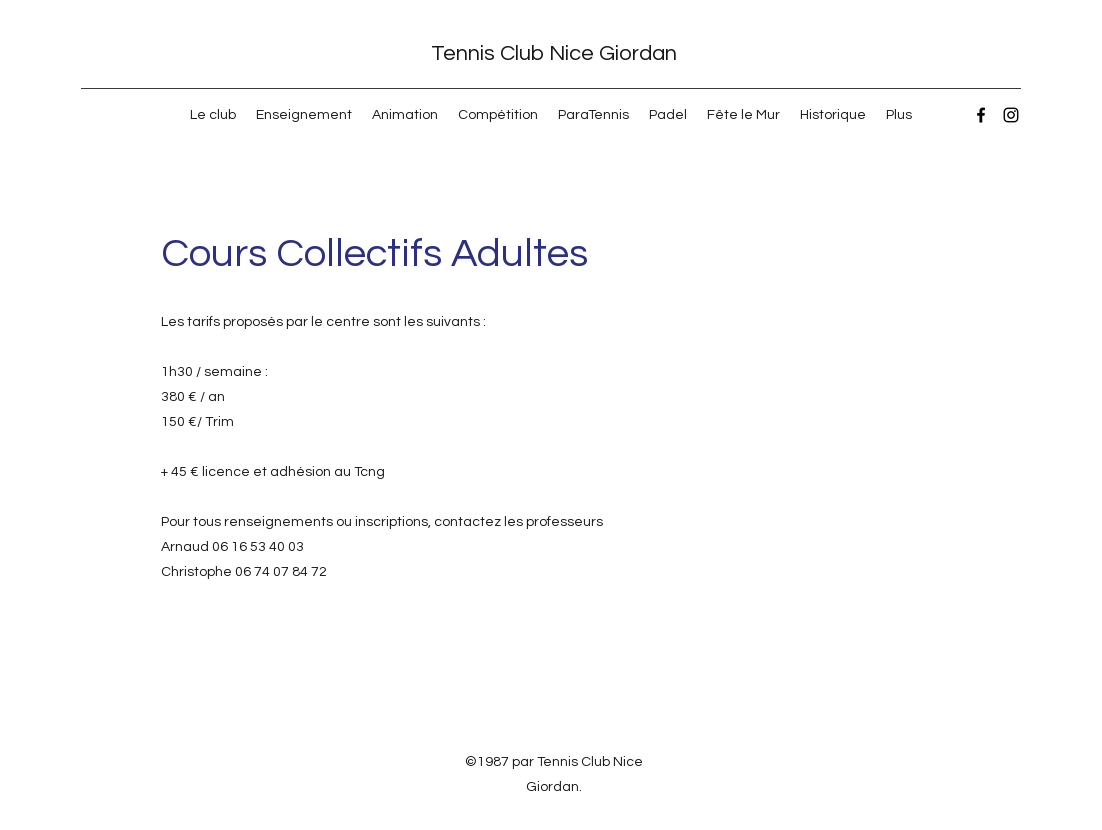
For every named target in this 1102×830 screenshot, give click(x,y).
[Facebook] (981, 115)
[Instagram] (1011, 115)
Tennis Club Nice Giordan (554, 53)
